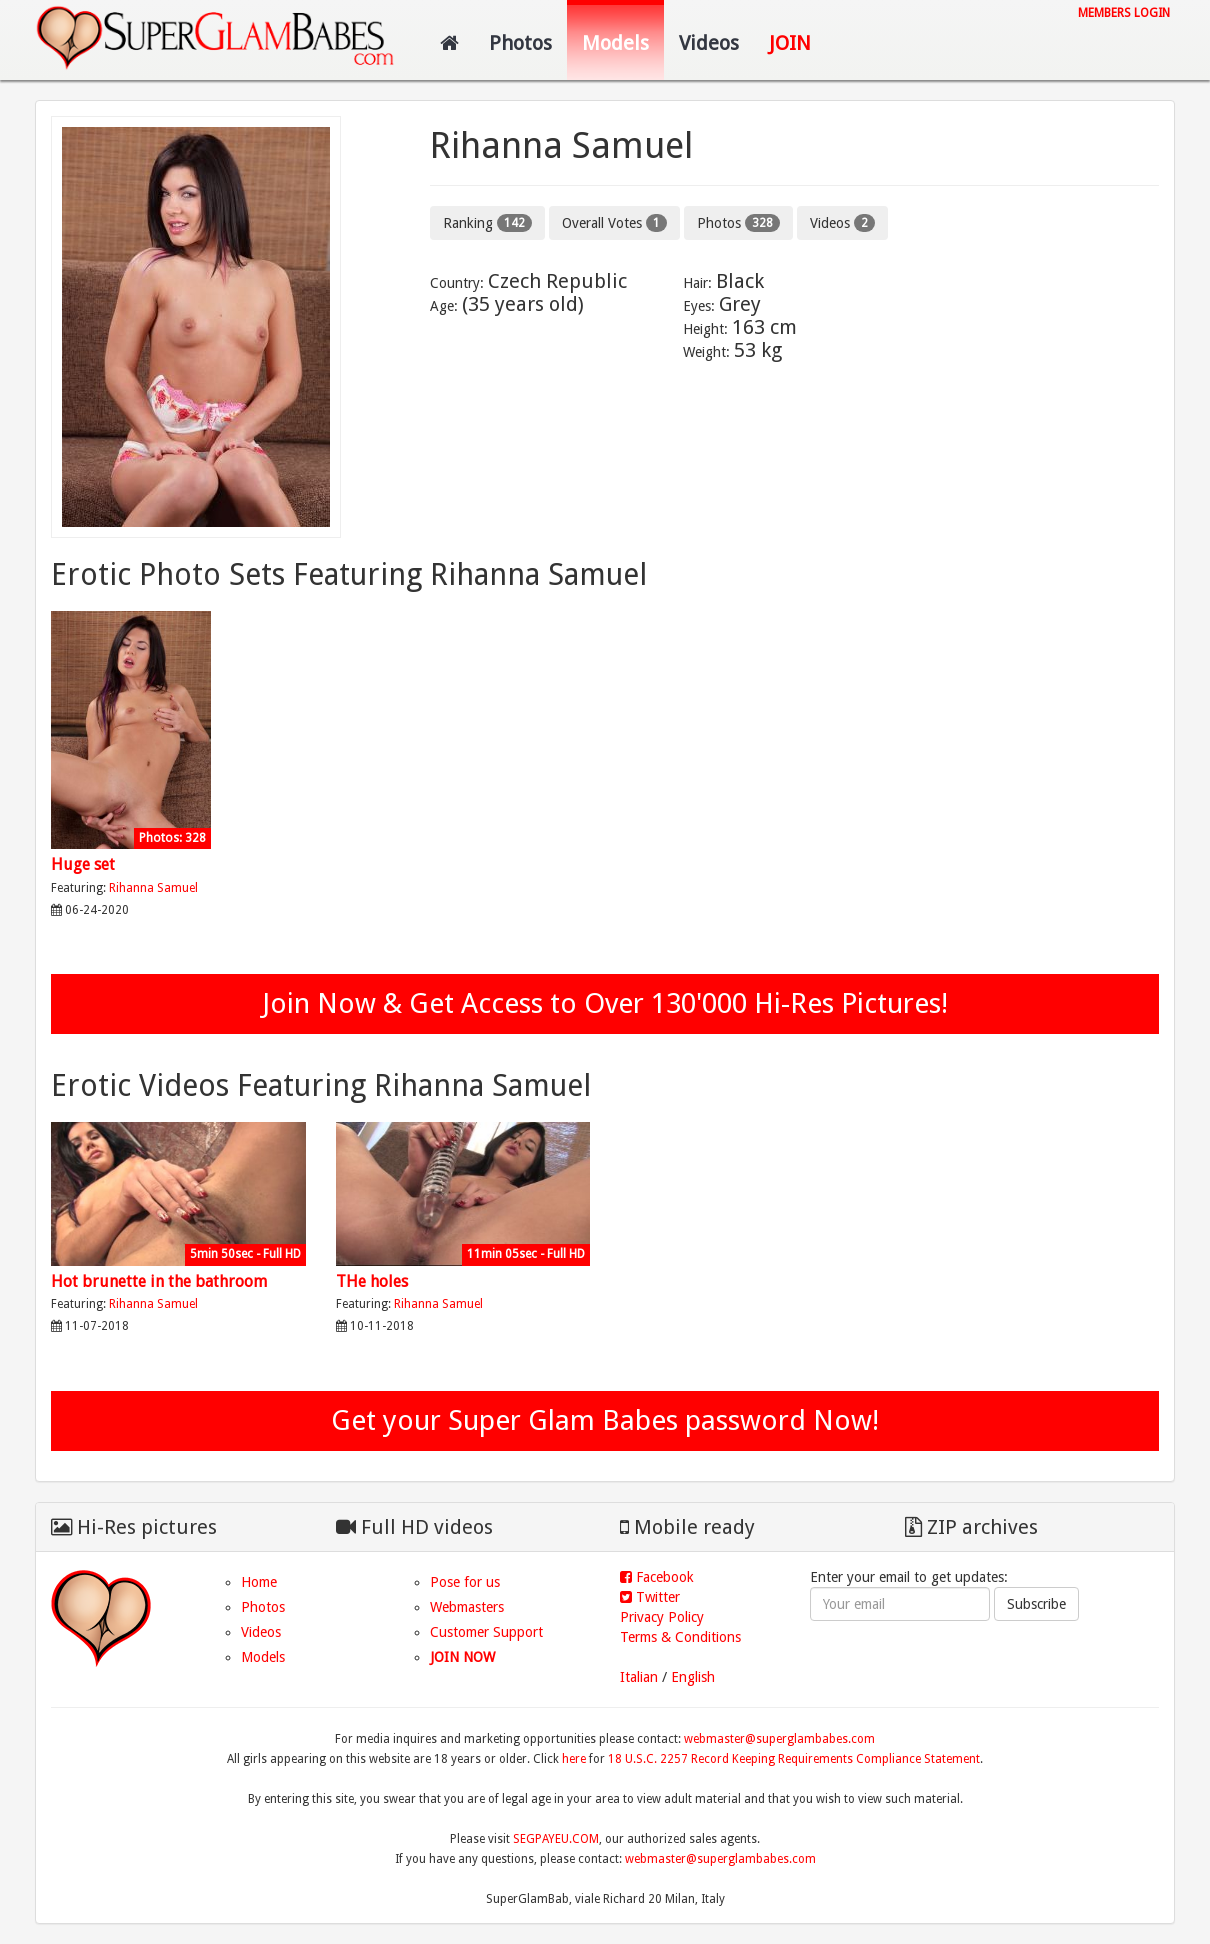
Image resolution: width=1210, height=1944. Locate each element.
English (693, 1677)
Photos (520, 43)
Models (615, 43)
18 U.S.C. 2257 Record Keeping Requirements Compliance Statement (794, 1759)
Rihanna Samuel (153, 888)
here (574, 1759)
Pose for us (465, 1582)
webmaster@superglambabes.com (779, 1739)
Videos (709, 43)
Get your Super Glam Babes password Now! (605, 1420)
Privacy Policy (662, 1617)
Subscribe (1036, 1604)
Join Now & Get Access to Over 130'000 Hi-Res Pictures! (605, 1003)
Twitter (650, 1597)
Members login (1124, 13)
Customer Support (486, 1632)
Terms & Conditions (680, 1637)
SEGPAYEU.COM (556, 1839)
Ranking (487, 223)
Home (259, 1582)
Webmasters (467, 1607)
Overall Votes (614, 223)
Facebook (657, 1577)
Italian (639, 1677)
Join (790, 43)
